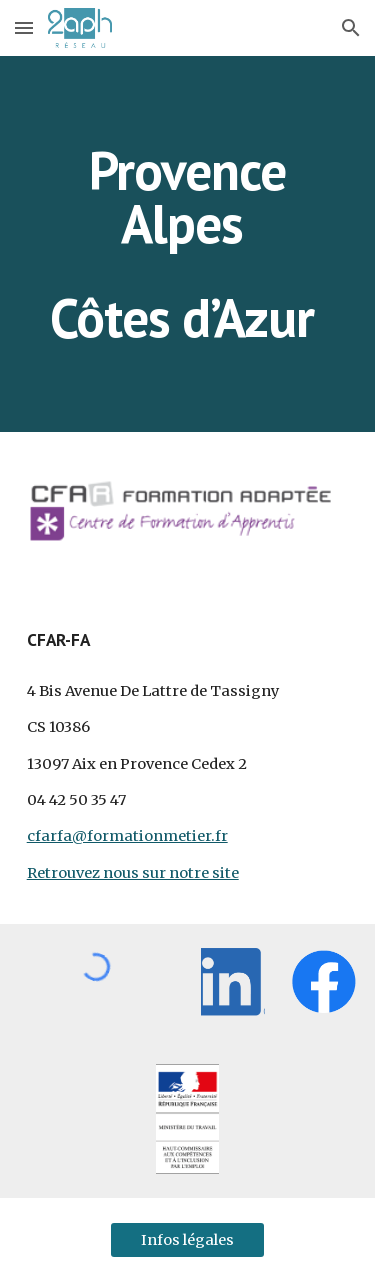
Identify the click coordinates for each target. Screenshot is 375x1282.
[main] (188, 244)
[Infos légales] (187, 1239)
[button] (24, 27)
